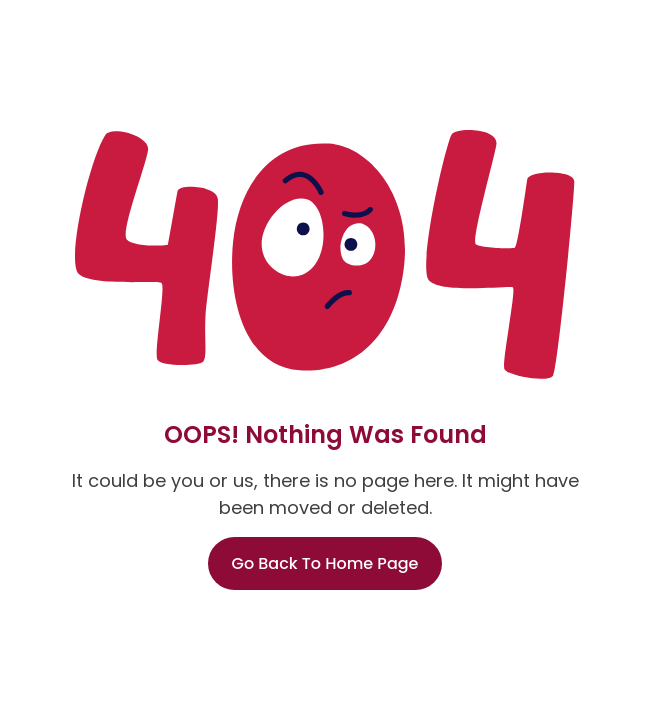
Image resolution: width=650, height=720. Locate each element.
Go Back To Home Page (325, 563)
